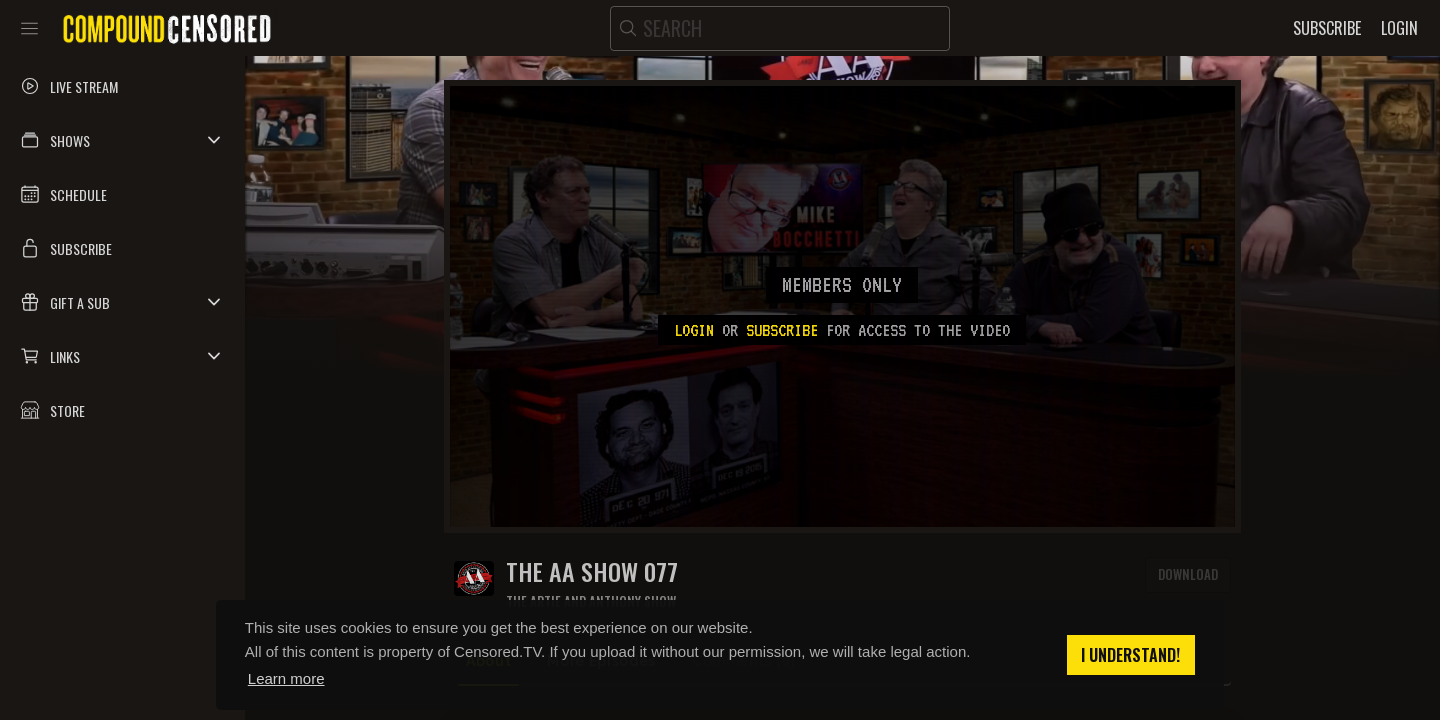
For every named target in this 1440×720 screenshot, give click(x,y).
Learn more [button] (286, 678)
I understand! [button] (1130, 655)
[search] (780, 28)
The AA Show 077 (592, 571)
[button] (122, 140)
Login (694, 330)
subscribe (782, 330)
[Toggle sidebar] (29, 28)
